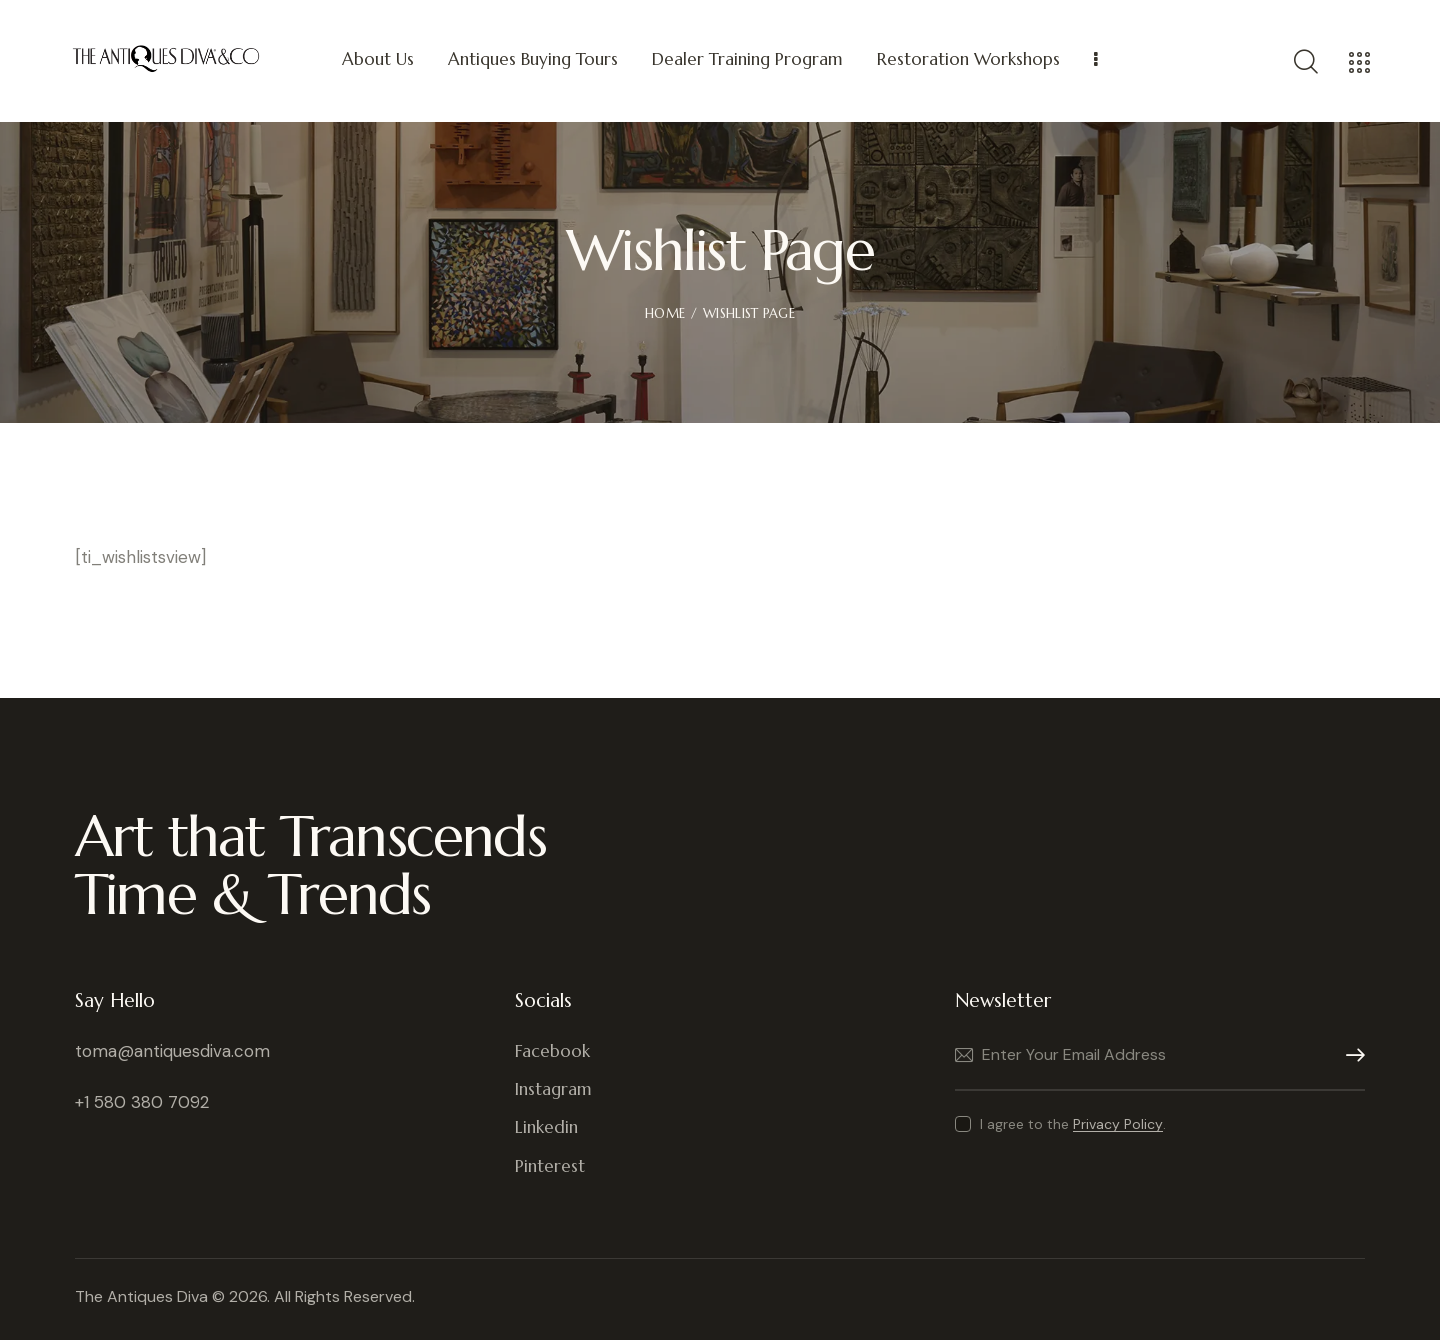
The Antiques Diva (141, 1296)
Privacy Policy (1118, 1124)
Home (665, 313)
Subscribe (1350, 1055)
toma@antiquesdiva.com (172, 1051)
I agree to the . (1073, 1124)
